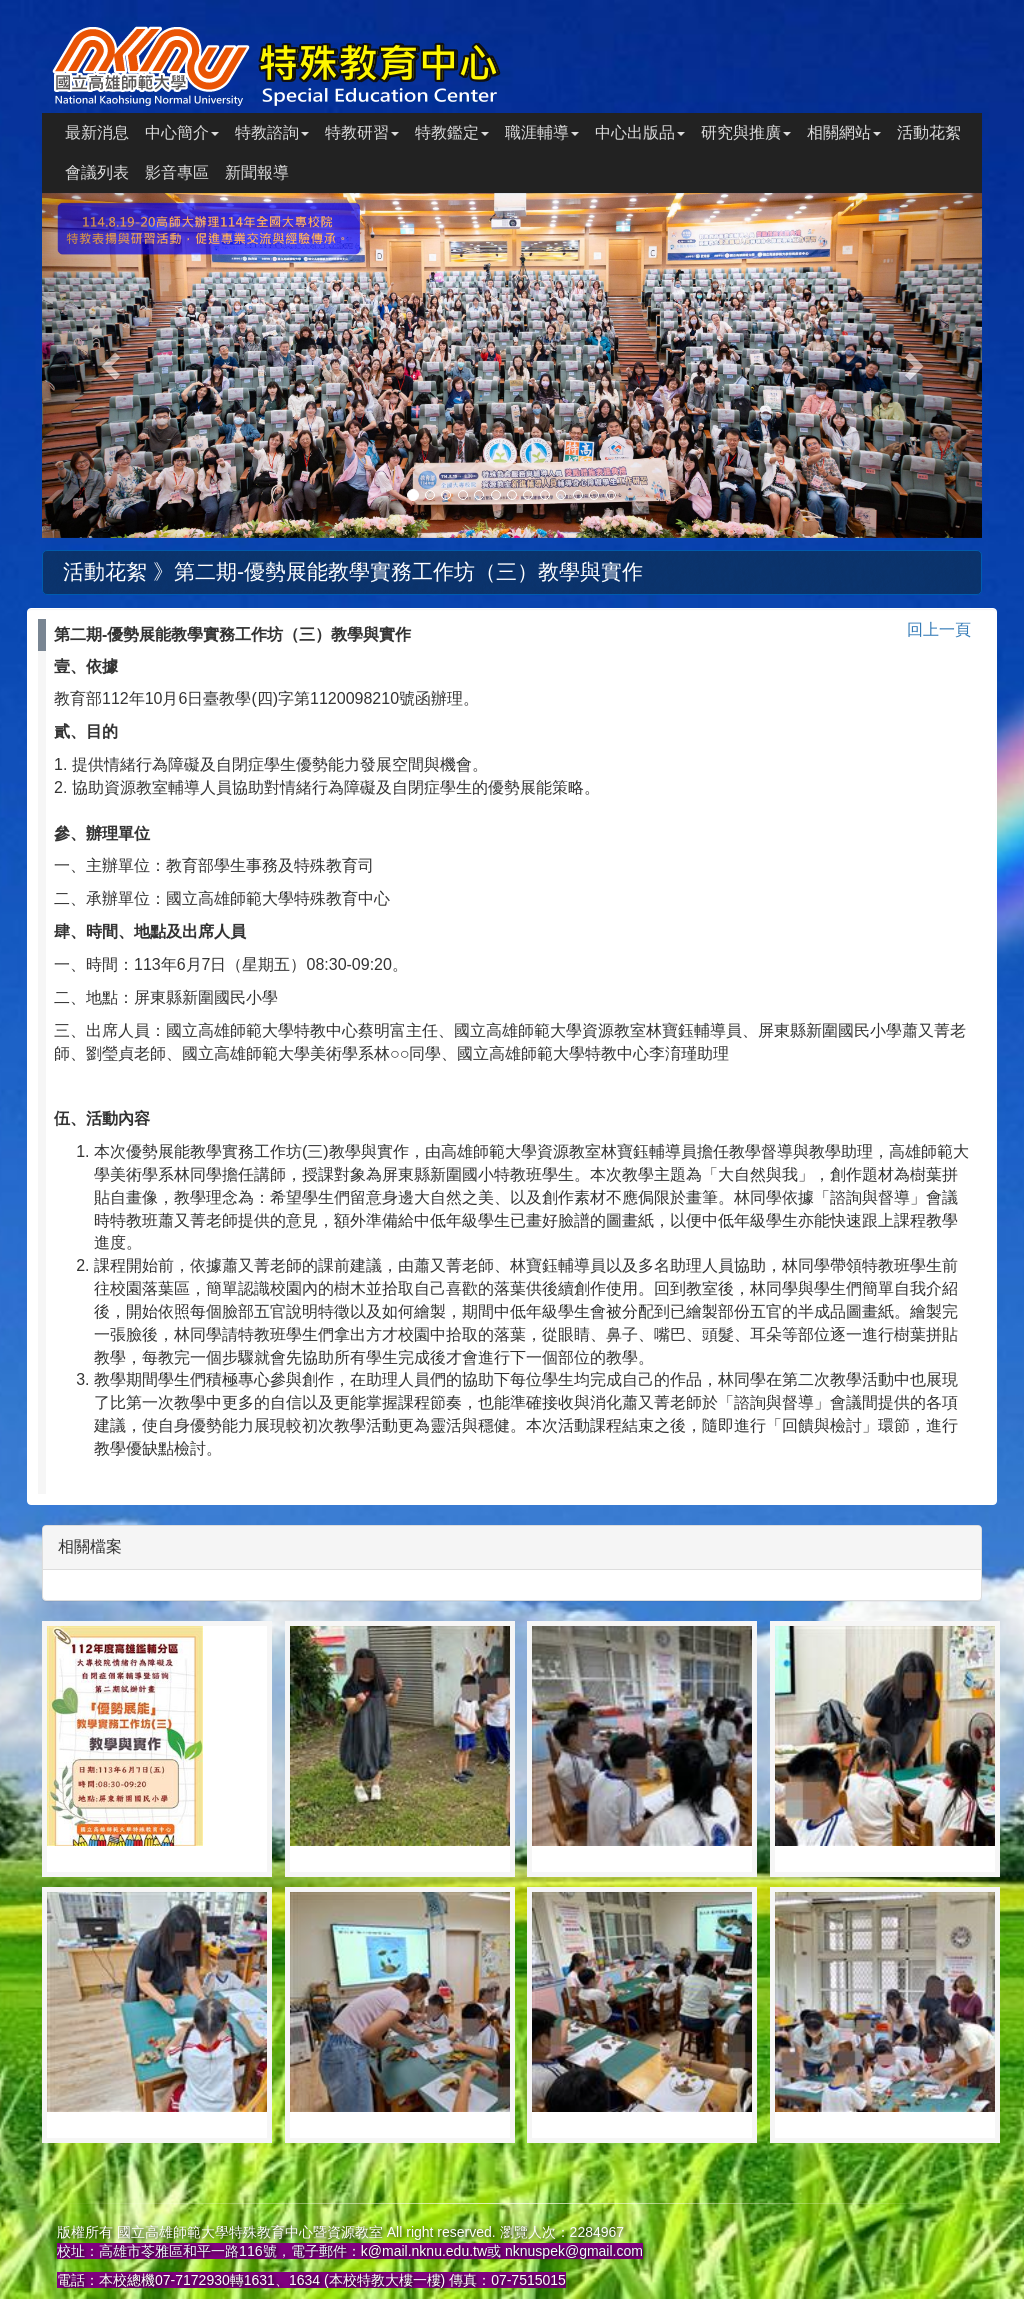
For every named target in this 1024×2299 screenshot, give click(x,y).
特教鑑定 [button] (452, 132)
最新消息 (97, 132)
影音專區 (177, 172)
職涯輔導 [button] (542, 132)
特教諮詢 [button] (272, 132)
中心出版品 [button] (640, 132)
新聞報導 (257, 172)
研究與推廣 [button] (746, 132)
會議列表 (97, 172)
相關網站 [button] (844, 132)
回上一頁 (939, 629)
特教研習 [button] (362, 132)
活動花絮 (929, 132)
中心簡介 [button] (182, 132)
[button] (112, 365)
